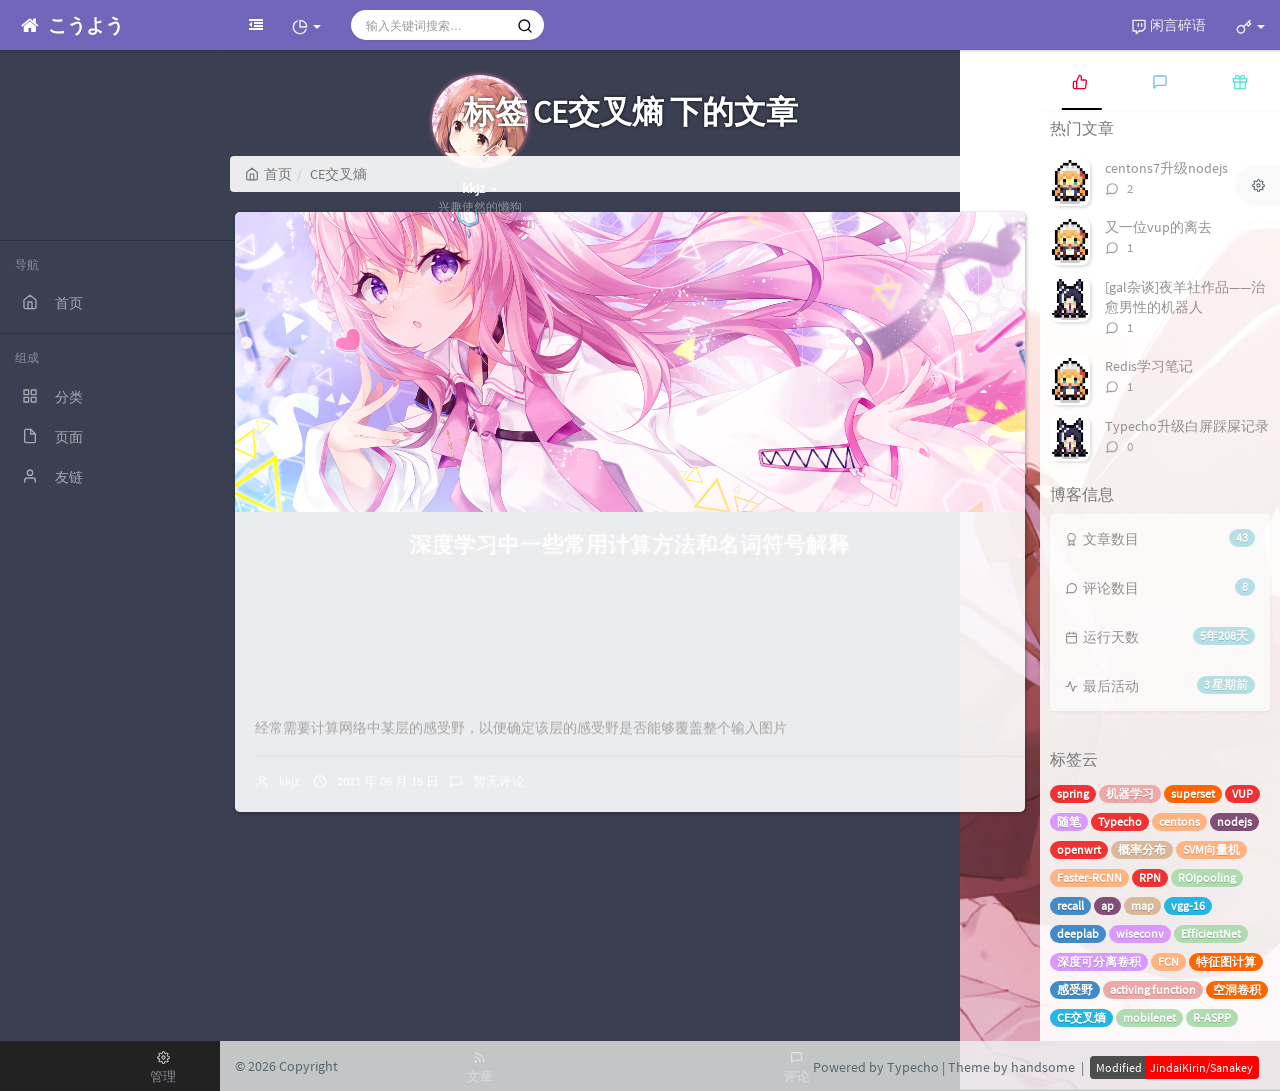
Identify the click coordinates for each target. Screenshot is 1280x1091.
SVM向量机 (1211, 849)
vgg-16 (1188, 905)
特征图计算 (1226, 961)
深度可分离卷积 (1099, 961)
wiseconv (1140, 933)
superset (1193, 793)
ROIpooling (1207, 877)
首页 (268, 174)
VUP (1242, 793)
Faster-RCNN (1089, 877)
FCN (1168, 961)
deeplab (1078, 933)
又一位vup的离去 (1158, 227)
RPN (1150, 877)
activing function (1153, 989)
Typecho (1120, 821)
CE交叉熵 (1081, 1017)
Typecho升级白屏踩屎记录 (1187, 426)
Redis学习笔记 (1149, 366)
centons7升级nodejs (1166, 168)
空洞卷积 (1237, 989)
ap (1107, 905)
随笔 (1069, 821)
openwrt (1079, 849)
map (1142, 905)
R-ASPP (1212, 1017)
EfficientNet (1211, 933)
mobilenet (1149, 1017)
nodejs (1234, 821)
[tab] (1080, 80)
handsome (1043, 1067)
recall (1070, 905)
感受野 (1075, 989)
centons (1179, 821)
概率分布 (1142, 849)
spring (1073, 793)
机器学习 (1130, 793)
